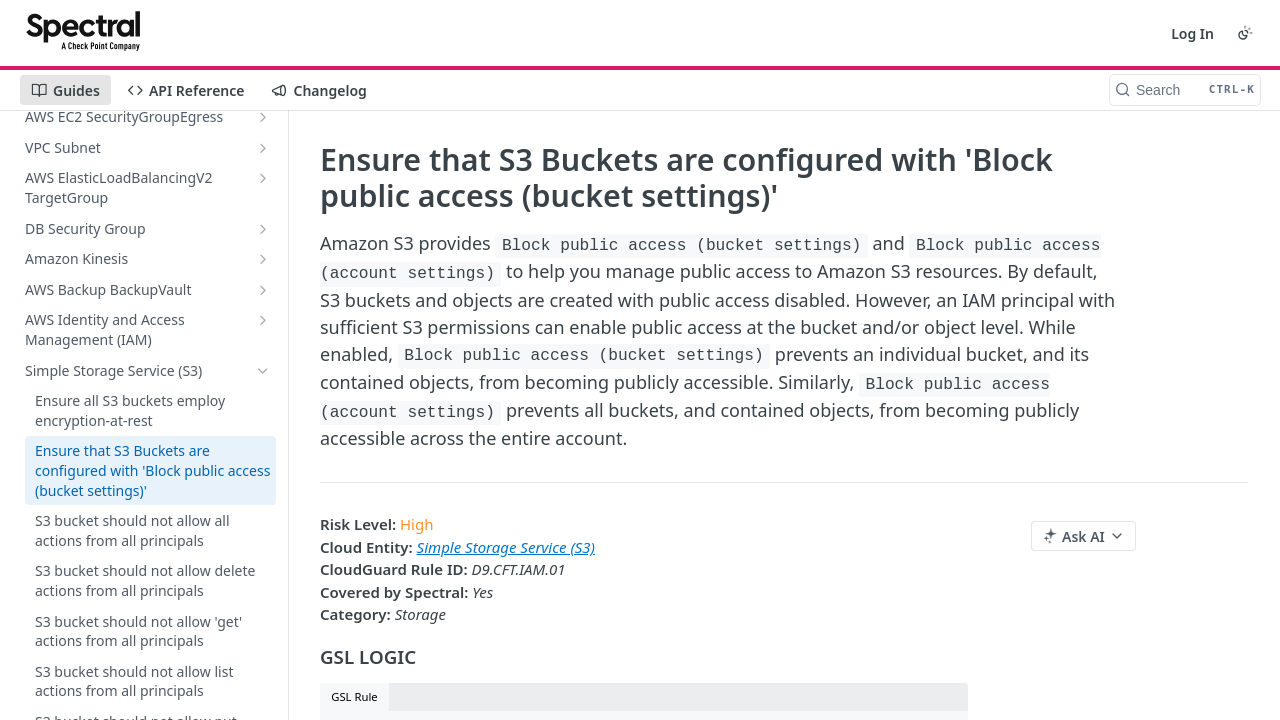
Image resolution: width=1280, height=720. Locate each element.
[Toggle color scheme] (1245, 33)
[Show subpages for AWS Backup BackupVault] (263, 290)
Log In (1192, 33)
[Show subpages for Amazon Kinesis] (263, 259)
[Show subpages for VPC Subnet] (263, 148)
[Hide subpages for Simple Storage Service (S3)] (263, 371)
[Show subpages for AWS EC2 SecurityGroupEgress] (263, 117)
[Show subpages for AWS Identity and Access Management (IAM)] (263, 320)
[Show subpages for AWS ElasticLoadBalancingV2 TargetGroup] (263, 178)
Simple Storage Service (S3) (506, 547)
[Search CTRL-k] (1185, 90)
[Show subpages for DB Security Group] (263, 229)
